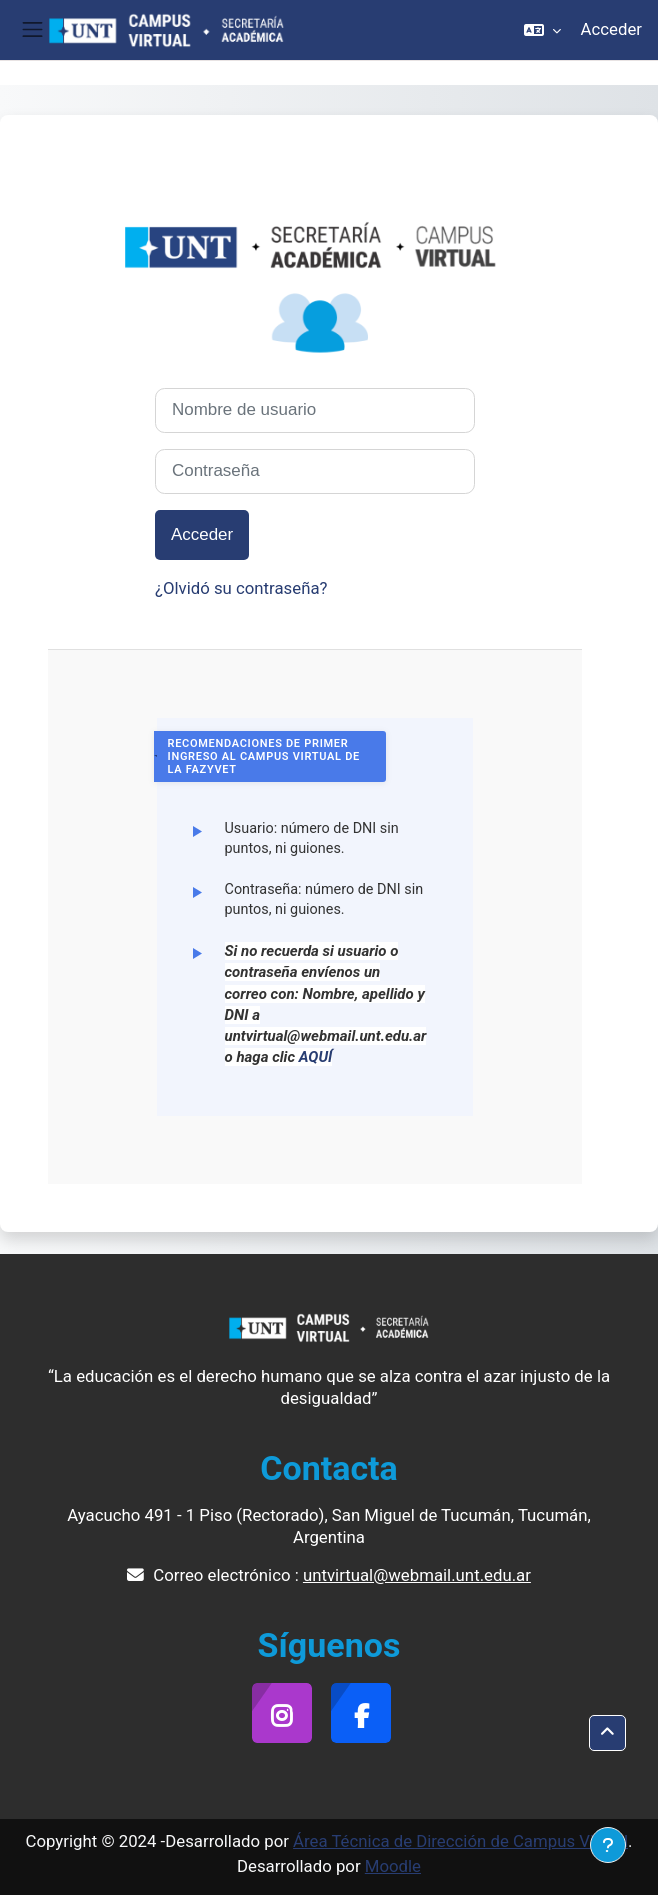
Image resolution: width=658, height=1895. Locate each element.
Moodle (393, 1866)
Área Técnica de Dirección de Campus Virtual (460, 1841)
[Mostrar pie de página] (608, 1845)
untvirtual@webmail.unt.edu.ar (417, 1575)
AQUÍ (316, 1057)
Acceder (611, 29)
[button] (542, 30)
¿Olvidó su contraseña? (241, 588)
